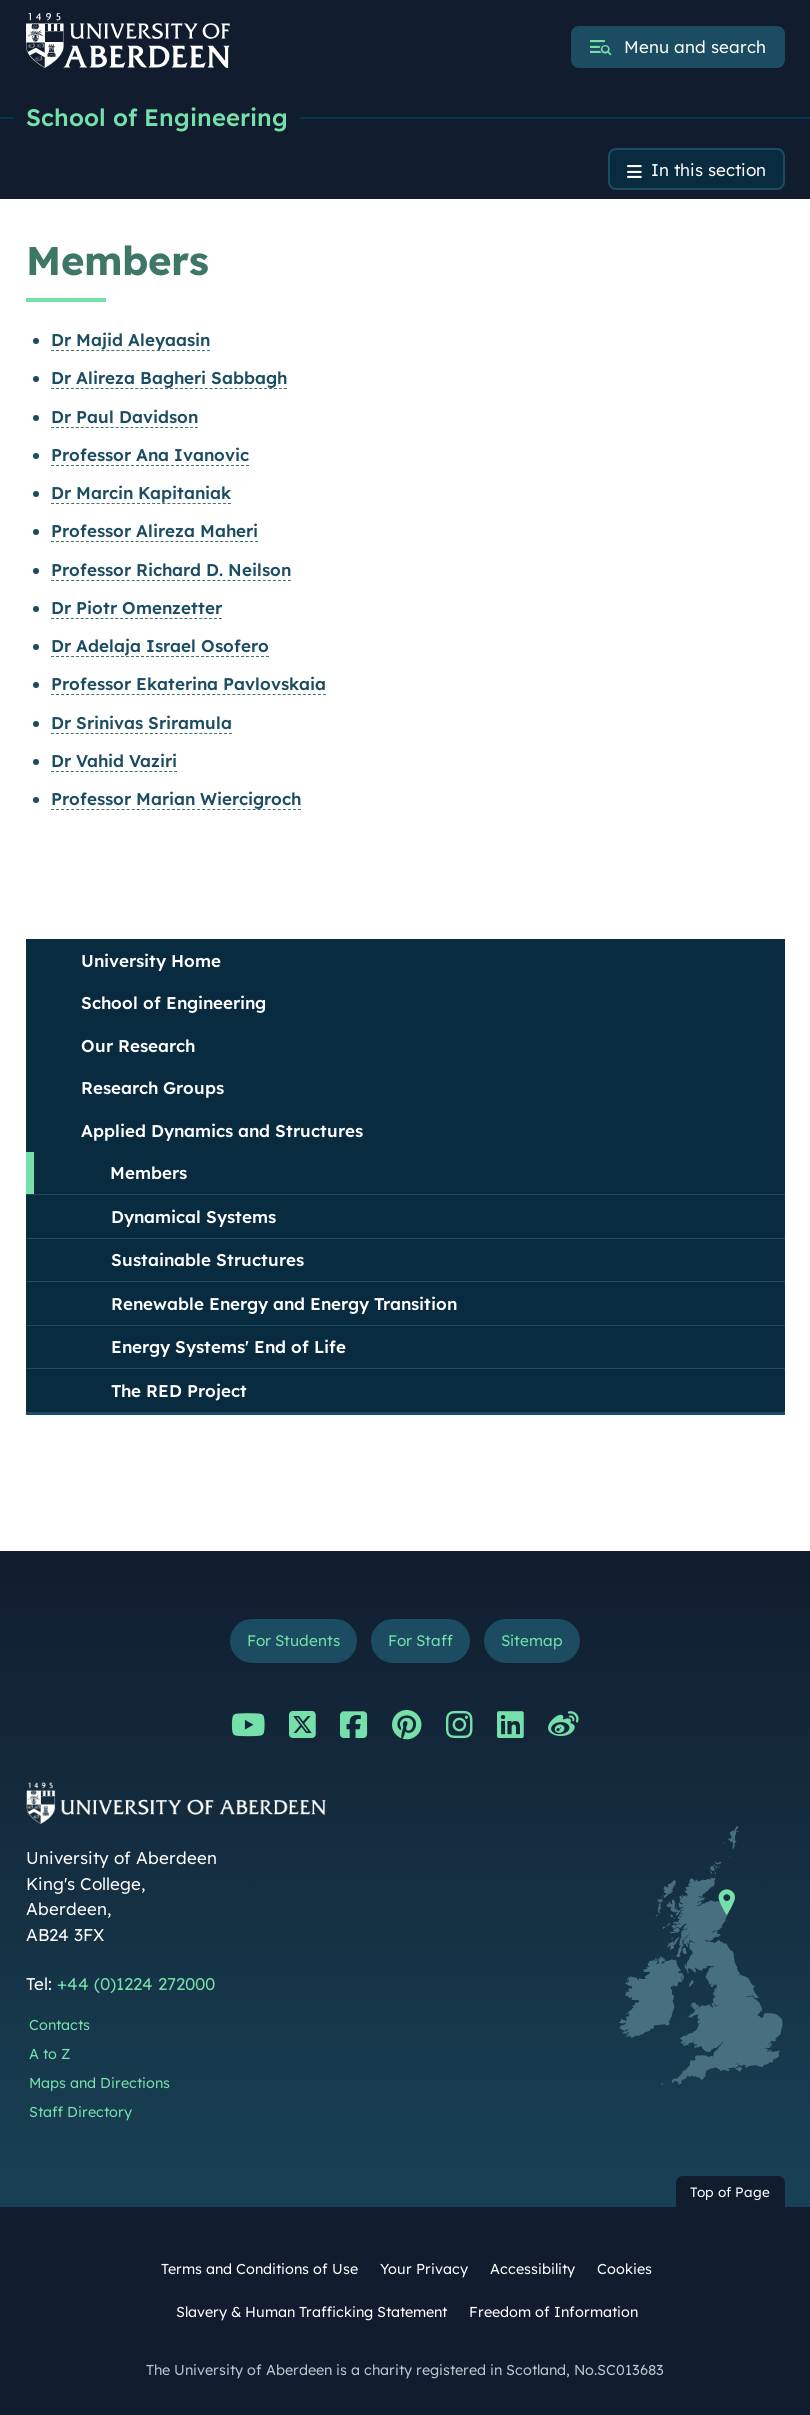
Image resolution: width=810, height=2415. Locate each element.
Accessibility (532, 2269)
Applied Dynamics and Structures (222, 1130)
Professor (154, 530)
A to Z (49, 2054)
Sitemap (532, 1640)
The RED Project (179, 1390)
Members (148, 1172)
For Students (293, 1640)
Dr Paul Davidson (124, 416)
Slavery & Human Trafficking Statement (311, 2312)
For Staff (420, 1640)
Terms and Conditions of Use (259, 2269)
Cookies (624, 2269)
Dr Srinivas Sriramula (141, 722)
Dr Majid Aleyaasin (130, 339)
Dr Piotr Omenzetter (136, 607)
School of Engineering (157, 117)
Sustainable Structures (207, 1259)
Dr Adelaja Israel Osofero (160, 645)
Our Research (138, 1045)
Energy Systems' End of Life (228, 1346)
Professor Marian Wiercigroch (176, 798)
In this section (708, 169)
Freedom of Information (553, 2312)
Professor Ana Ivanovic (150, 454)
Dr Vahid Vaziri (114, 760)
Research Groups (152, 1087)
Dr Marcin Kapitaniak (141, 492)
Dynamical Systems (193, 1216)
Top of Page (730, 2191)
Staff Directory (80, 2112)
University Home (151, 960)
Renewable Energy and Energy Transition (284, 1303)
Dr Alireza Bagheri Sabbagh (169, 377)
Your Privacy (424, 2269)
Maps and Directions (99, 2083)
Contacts (59, 2025)
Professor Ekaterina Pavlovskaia (188, 683)
